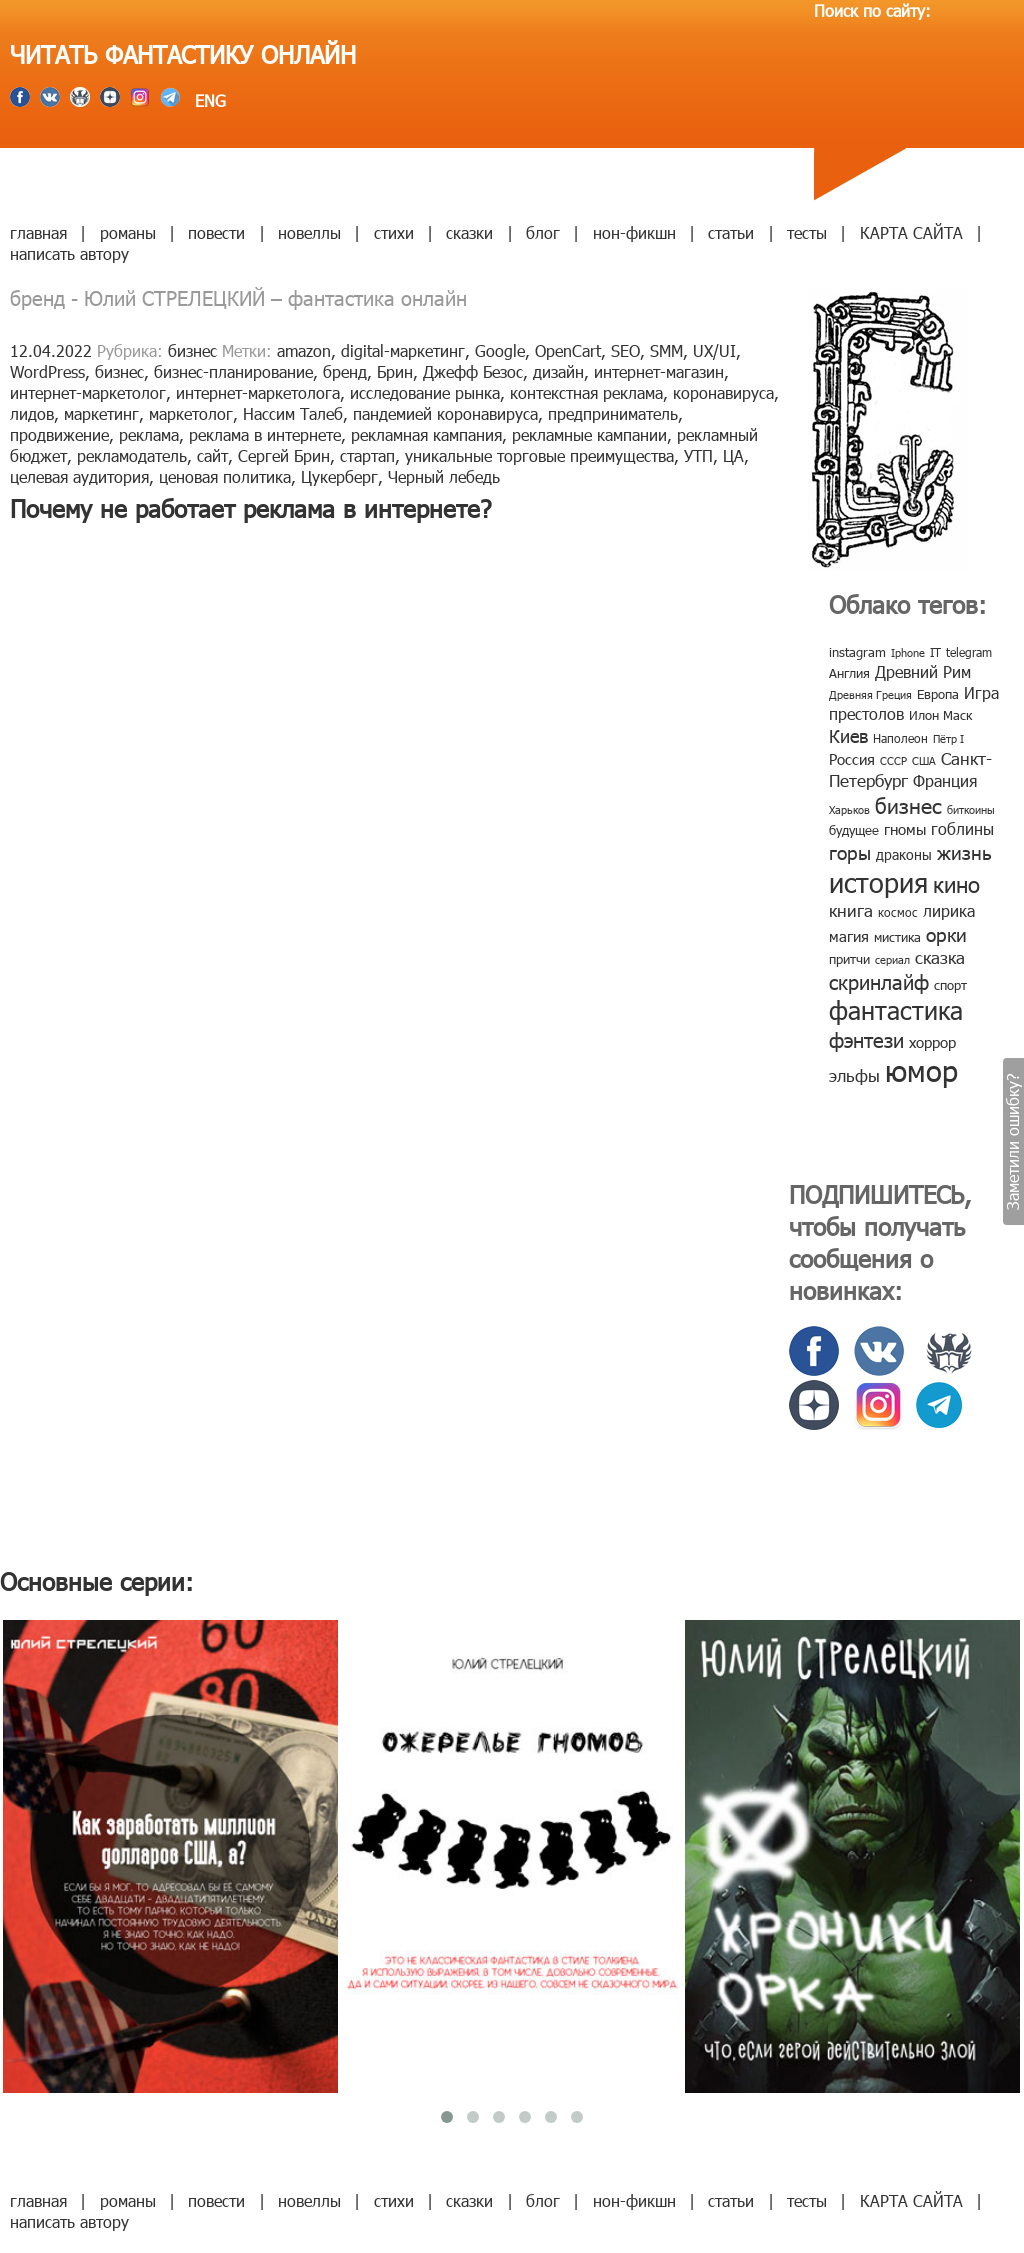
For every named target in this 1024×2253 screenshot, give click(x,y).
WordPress (47, 371)
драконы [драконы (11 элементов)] (904, 854)
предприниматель (613, 413)
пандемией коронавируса (445, 413)
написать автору (69, 253)
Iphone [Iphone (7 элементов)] (908, 652)
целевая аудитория (79, 476)
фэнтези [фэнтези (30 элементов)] (866, 1039)
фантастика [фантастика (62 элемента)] (896, 1010)
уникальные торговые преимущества (539, 455)
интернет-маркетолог (88, 392)
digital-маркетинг (403, 350)
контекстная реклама (586, 392)
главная (38, 232)
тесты (807, 232)
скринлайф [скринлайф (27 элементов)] (879, 981)
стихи (394, 232)
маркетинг (101, 413)
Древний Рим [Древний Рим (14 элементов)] (923, 671)
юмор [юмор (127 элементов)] (921, 1070)
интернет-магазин (659, 371)
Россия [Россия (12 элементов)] (852, 759)
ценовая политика (225, 476)
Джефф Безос (473, 371)
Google (500, 350)
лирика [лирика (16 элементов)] (949, 910)
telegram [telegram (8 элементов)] (969, 652)
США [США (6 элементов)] (924, 760)
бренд (345, 371)
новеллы (309, 232)
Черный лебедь (444, 476)
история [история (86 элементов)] (878, 881)
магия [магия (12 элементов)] (849, 936)
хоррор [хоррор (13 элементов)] (932, 1042)
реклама (149, 434)
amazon (304, 350)
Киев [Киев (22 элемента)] (848, 735)
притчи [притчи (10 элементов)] (849, 959)
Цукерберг (339, 476)
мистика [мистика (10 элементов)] (897, 937)
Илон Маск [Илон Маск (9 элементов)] (940, 715)
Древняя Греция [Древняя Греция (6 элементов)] (870, 694)
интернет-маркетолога (258, 392)
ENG (208, 100)
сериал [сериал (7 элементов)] (892, 959)
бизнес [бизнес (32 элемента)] (908, 804)
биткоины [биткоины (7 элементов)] (971, 809)
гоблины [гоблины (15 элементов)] (962, 828)
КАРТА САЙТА (911, 232)
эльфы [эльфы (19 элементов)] (854, 1075)
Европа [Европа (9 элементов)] (938, 694)
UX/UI (714, 350)
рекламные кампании (589, 434)
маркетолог (191, 413)
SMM (666, 350)
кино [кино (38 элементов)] (956, 883)
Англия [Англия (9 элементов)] (849, 673)
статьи (731, 232)
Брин (395, 371)
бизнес (192, 350)
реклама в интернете (265, 434)
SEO (625, 350)
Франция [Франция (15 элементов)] (945, 780)
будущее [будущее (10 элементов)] (854, 830)
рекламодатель (132, 455)
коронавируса (723, 392)
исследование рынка (425, 392)
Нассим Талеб (293, 413)
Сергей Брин (284, 455)
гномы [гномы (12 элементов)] (905, 829)
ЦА (733, 455)
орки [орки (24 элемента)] (946, 933)
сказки (469, 232)
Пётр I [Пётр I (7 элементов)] (948, 738)
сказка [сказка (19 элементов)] (940, 957)
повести (216, 232)
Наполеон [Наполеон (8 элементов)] (900, 738)
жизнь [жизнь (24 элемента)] (964, 851)
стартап (367, 455)
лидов (32, 413)
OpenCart (568, 350)
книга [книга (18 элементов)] (851, 910)
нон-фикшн (634, 232)
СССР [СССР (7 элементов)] (893, 760)
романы (128, 232)
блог (543, 232)
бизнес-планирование (233, 371)
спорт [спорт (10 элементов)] (950, 985)
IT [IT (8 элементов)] (935, 652)
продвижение (59, 434)
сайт (212, 455)
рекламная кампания (426, 434)
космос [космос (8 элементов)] (898, 912)
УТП (698, 455)
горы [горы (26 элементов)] (850, 851)
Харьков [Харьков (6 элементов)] (849, 809)
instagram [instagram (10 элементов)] (857, 652)
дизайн (558, 371)
